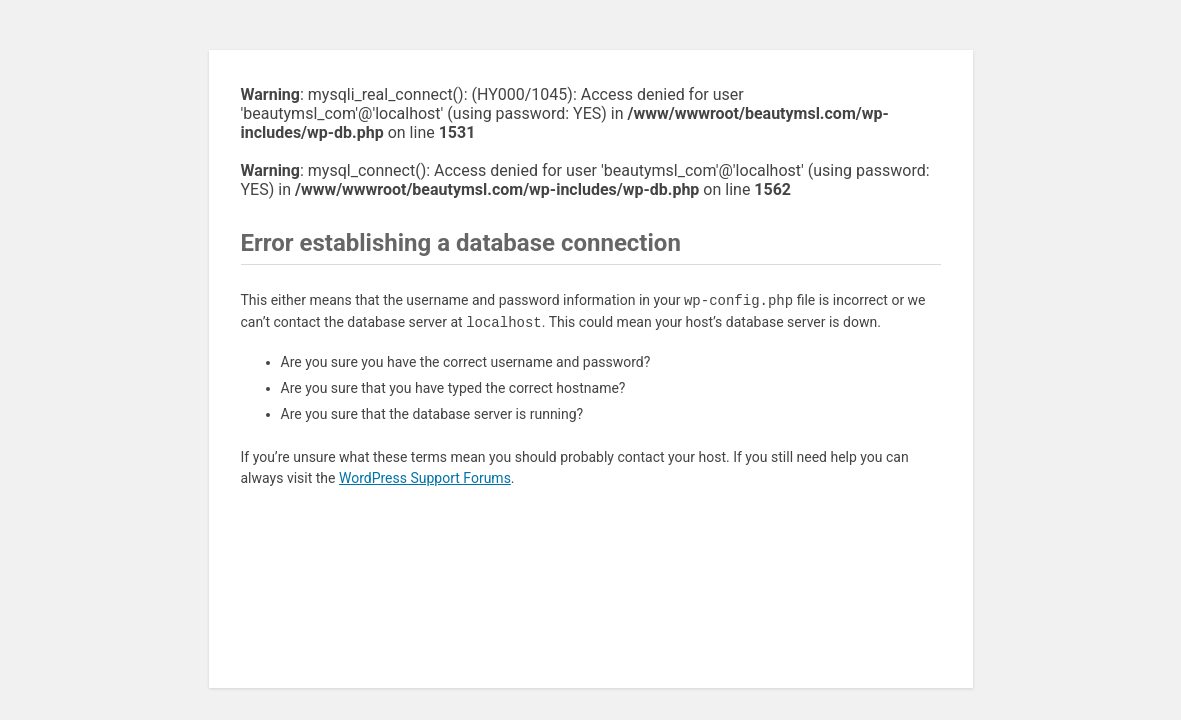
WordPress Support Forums (425, 478)
